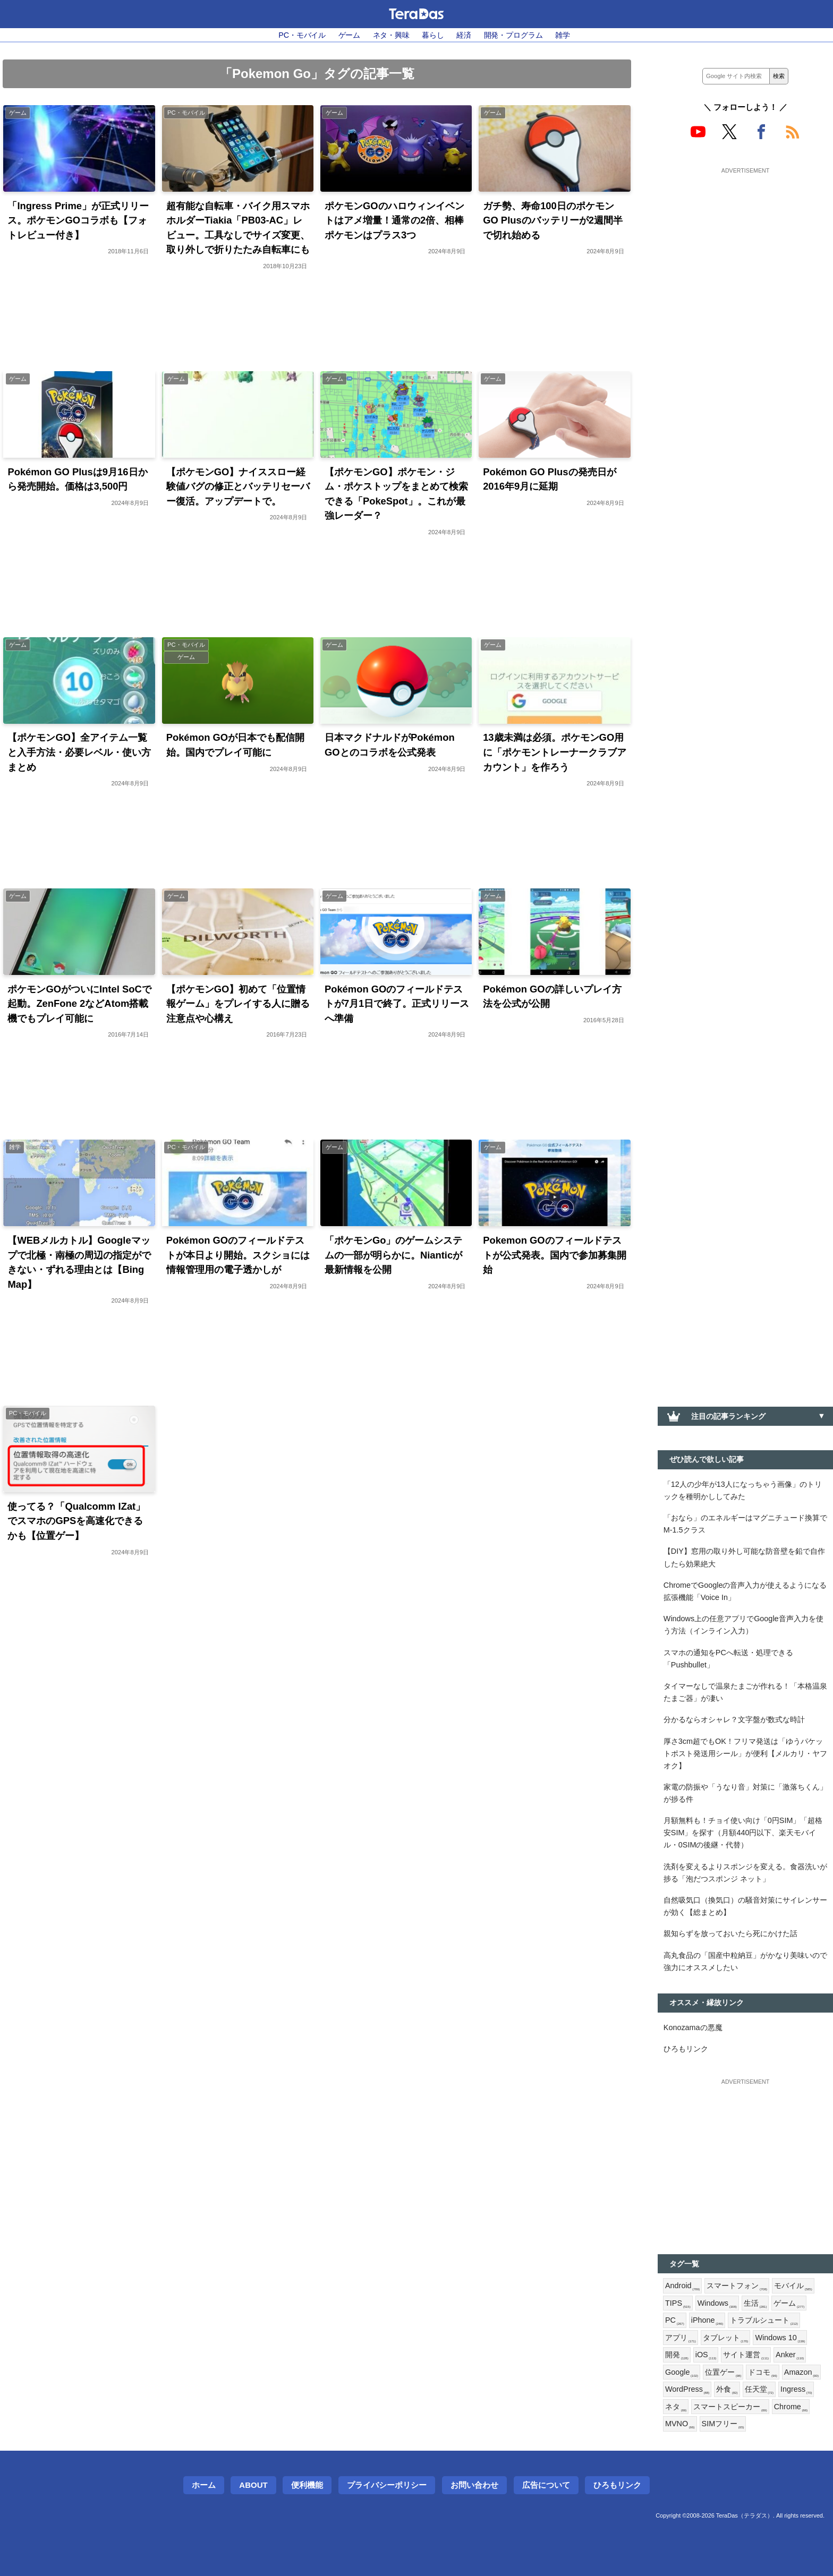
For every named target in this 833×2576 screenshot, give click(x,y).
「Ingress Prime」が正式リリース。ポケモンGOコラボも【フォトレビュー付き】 (78, 220)
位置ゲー (723, 2372)
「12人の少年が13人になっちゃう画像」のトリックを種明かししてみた (743, 1490)
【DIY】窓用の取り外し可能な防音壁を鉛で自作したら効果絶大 (744, 1557)
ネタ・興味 (391, 35)
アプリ (680, 2338)
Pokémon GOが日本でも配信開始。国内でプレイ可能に (235, 745)
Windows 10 (780, 2338)
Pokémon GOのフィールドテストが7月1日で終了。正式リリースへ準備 (397, 1003)
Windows (717, 2303)
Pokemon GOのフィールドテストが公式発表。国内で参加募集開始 (554, 1255)
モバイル (793, 2286)
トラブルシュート (764, 2320)
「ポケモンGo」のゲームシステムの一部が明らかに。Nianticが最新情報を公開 (394, 1255)
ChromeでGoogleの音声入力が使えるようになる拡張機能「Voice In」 (745, 1591)
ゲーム (349, 35)
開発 (676, 2355)
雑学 (562, 35)
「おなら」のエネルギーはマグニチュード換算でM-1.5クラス (745, 1523)
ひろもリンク (686, 2048)
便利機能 (307, 2484)
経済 (463, 35)
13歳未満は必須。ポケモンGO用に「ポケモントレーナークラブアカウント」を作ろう (554, 752)
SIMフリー (723, 2424)
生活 (755, 2303)
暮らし (433, 35)
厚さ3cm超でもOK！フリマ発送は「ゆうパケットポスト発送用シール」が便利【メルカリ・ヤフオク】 (745, 1753)
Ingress (796, 2389)
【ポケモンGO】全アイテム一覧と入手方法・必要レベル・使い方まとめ (79, 752)
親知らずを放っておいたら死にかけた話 (730, 1933)
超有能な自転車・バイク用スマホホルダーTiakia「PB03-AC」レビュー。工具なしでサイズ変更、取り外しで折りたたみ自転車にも (238, 227)
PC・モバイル (302, 35)
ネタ (675, 2407)
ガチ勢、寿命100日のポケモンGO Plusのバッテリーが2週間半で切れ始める (553, 220)
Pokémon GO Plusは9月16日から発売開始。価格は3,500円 (77, 479)
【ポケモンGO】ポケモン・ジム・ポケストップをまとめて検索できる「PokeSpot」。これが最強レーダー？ (396, 493)
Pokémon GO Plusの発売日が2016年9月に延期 (549, 479)
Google (681, 2372)
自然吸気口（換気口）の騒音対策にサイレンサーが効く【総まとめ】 (745, 1906)
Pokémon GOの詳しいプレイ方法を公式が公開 (552, 996)
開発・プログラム (513, 35)
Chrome (791, 2407)
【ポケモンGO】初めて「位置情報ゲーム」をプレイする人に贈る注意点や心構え (238, 1003)
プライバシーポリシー (387, 2484)
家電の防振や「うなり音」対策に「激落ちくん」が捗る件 (745, 1793)
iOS (706, 2355)
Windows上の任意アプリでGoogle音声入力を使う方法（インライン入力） (743, 1624)
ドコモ (762, 2372)
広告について (546, 2484)
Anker (790, 2355)
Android (682, 2286)
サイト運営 (746, 2355)
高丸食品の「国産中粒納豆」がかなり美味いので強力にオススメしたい (745, 1961)
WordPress (687, 2389)
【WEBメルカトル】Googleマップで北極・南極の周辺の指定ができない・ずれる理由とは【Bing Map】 (79, 1262)
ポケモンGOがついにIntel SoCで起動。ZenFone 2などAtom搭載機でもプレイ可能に (79, 1003)
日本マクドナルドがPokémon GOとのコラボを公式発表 (390, 745)
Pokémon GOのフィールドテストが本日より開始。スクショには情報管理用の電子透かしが (238, 1255)
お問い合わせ (474, 2484)
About (253, 2484)
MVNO (680, 2424)
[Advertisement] (745, 243)
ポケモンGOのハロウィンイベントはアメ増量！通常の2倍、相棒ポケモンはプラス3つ (394, 220)
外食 (726, 2389)
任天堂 (759, 2389)
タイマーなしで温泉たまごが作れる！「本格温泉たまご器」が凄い (745, 1692)
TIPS (678, 2303)
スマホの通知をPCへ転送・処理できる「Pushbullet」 (728, 1658)
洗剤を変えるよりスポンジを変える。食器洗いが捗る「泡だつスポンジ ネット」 (745, 1872)
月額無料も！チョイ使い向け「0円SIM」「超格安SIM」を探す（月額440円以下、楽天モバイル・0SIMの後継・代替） (743, 1832)
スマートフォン (737, 2286)
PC (674, 2320)
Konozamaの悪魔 (693, 2027)
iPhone (707, 2320)
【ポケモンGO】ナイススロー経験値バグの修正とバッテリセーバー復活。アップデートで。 (238, 486)
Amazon (801, 2372)
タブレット (726, 2338)
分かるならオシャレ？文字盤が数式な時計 (734, 1719)
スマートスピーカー (730, 2407)
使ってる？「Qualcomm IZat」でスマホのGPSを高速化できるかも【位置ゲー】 (76, 1521)
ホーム (204, 2484)
